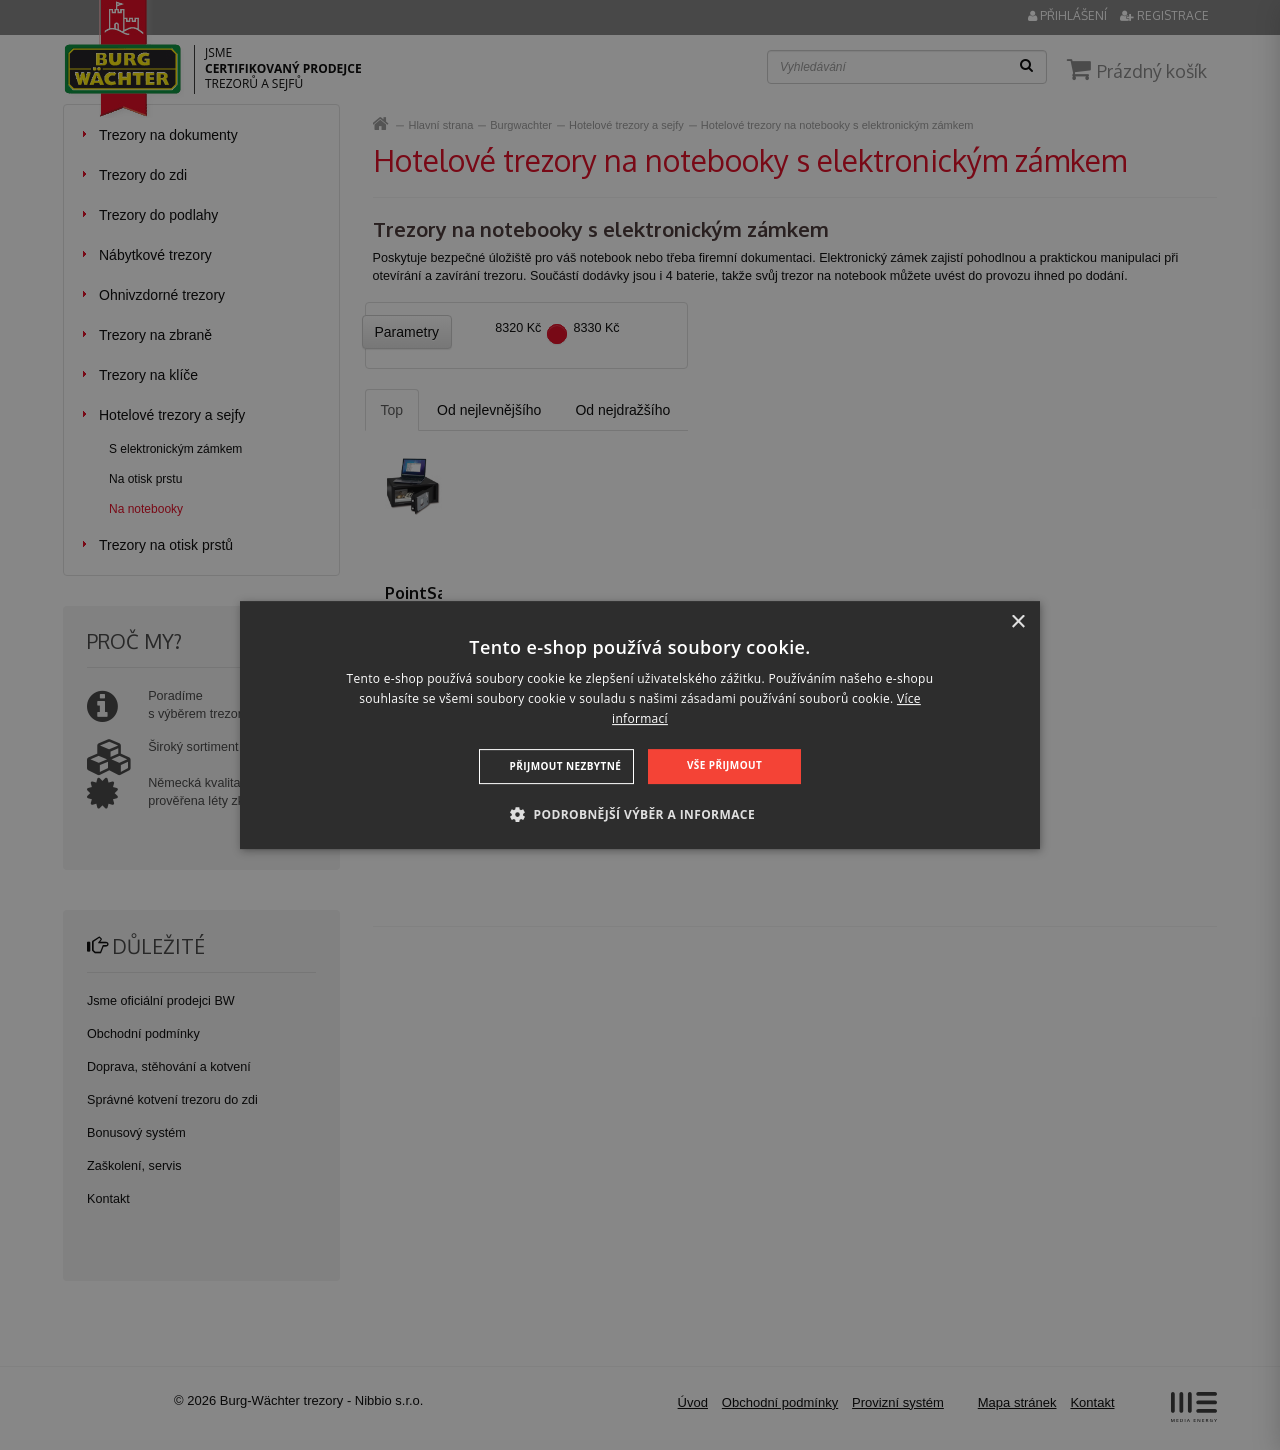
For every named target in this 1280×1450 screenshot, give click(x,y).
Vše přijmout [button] (724, 765)
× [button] (1017, 622)
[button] (640, 814)
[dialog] (640, 725)
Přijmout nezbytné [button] (566, 766)
